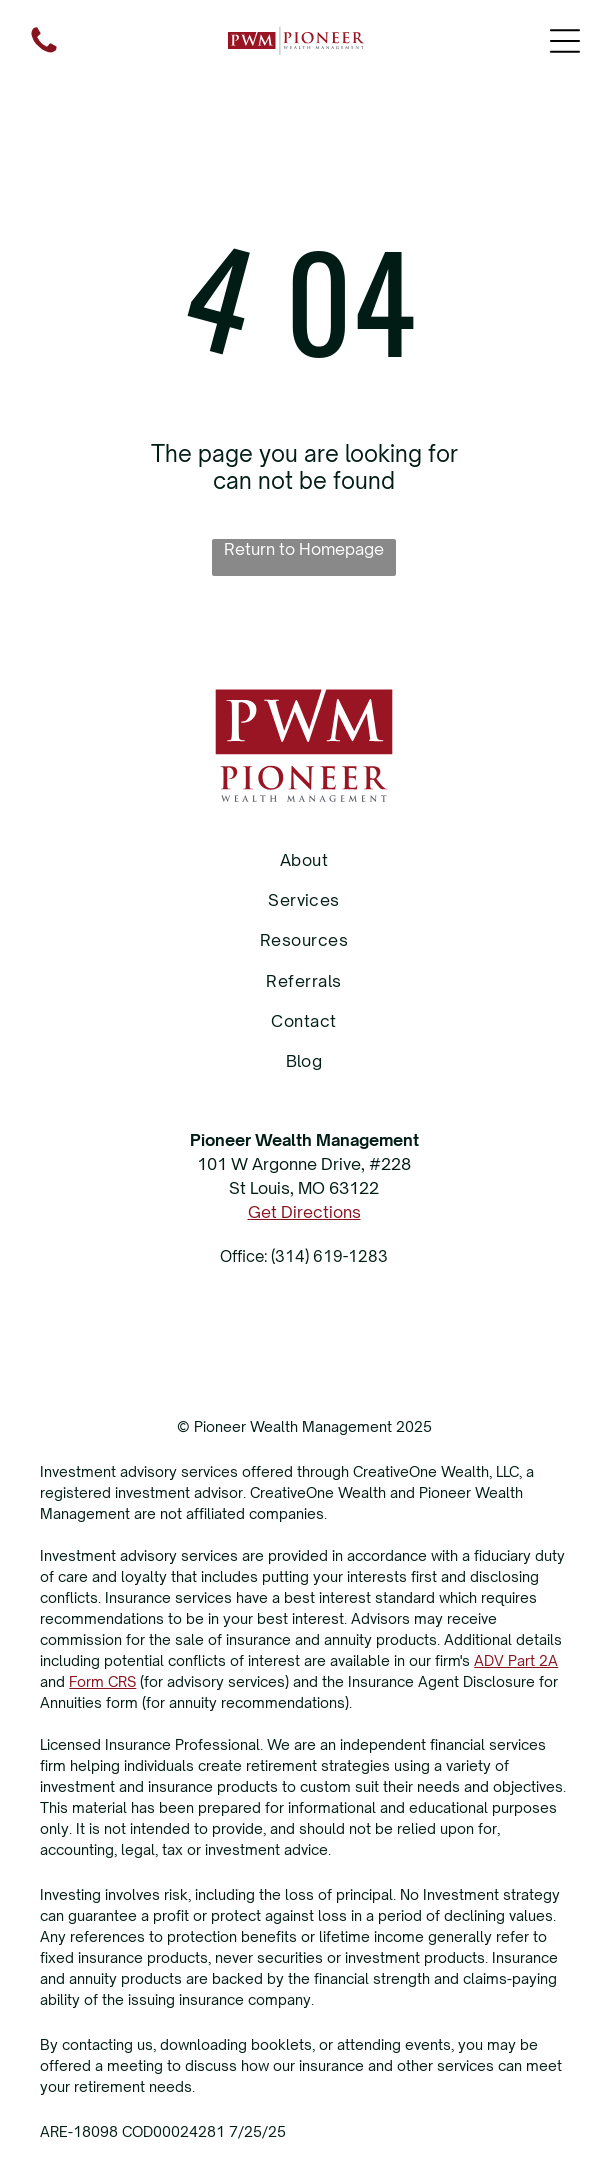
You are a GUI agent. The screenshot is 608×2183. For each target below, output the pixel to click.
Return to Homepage (304, 549)
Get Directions (304, 1212)
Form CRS (102, 1681)
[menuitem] (303, 859)
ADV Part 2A (516, 1660)
